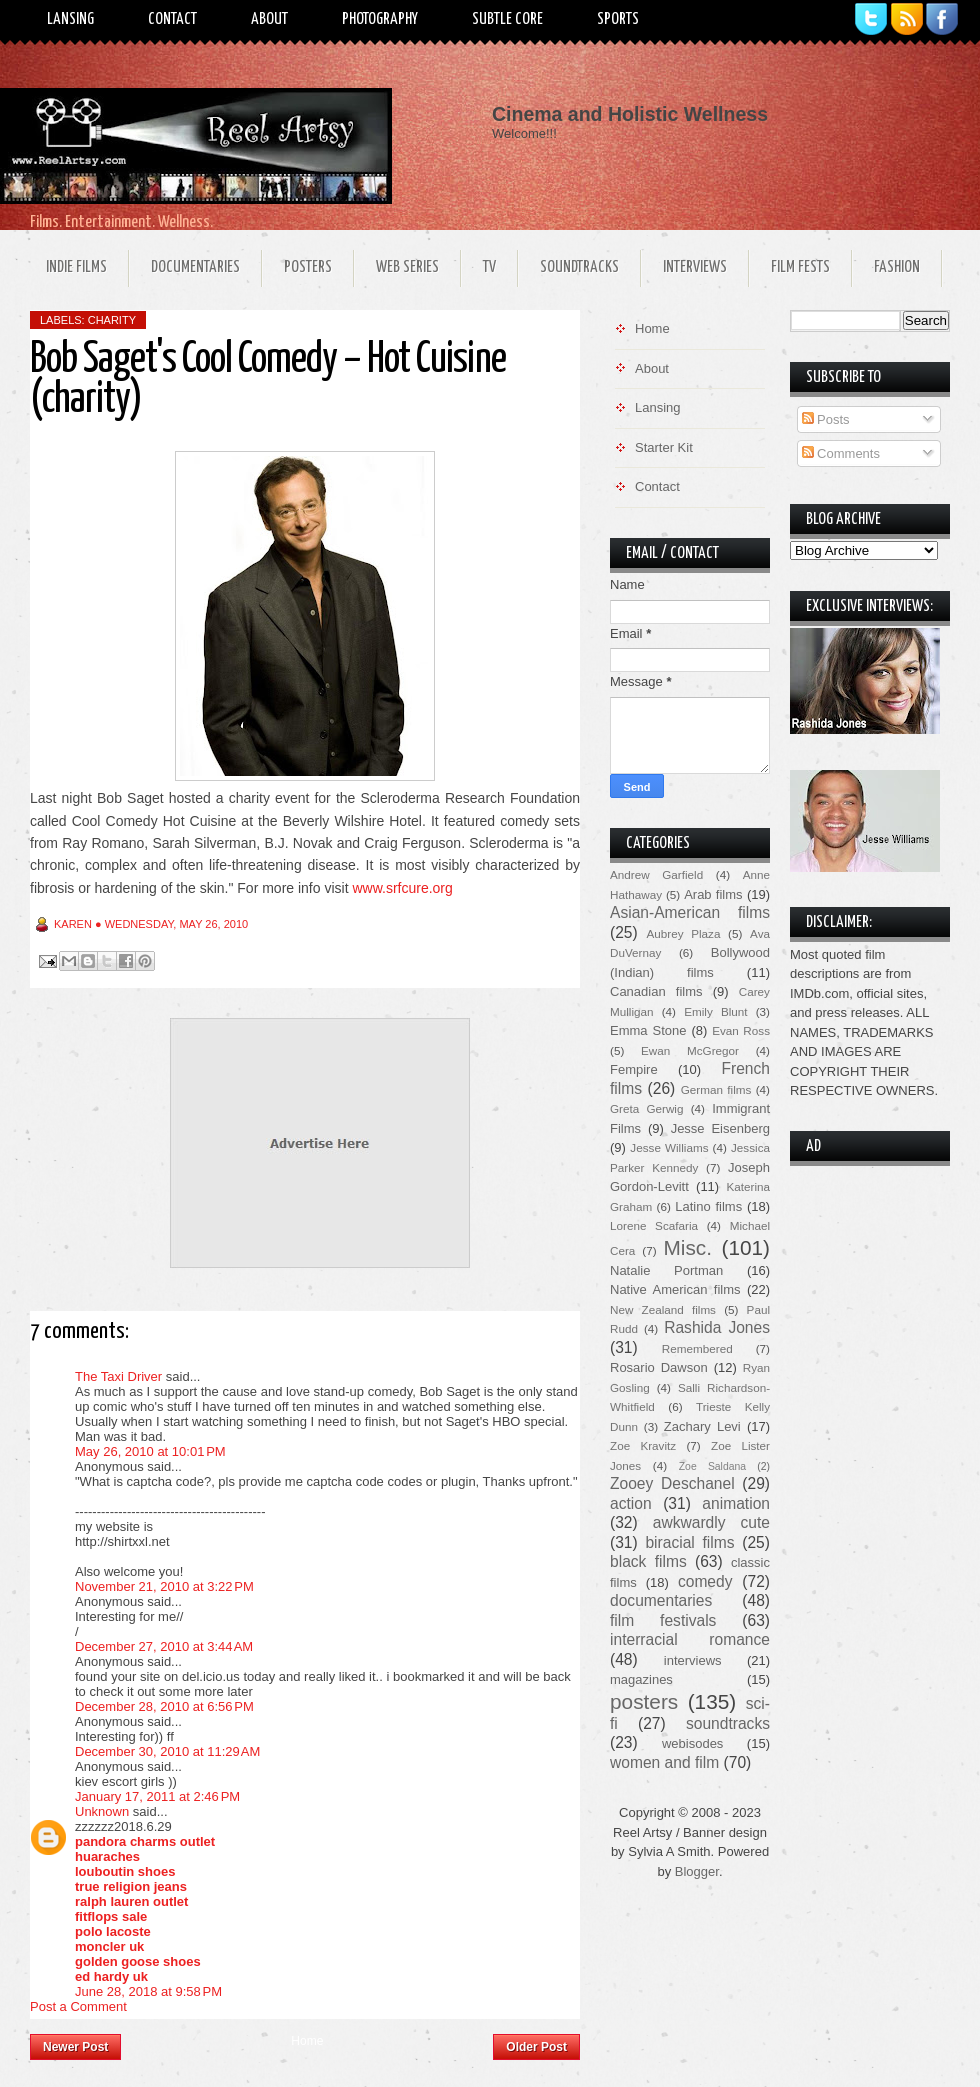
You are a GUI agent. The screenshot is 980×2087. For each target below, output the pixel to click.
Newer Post (75, 2047)
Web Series (407, 267)
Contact (172, 19)
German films (716, 1089)
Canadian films (656, 991)
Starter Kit (664, 447)
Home (307, 2041)
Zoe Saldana (712, 1466)
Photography (380, 19)
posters (644, 1701)
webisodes (692, 1743)
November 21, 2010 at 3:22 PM (164, 1586)
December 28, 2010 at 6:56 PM (164, 1706)
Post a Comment (78, 2006)
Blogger (697, 1871)
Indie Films (76, 267)
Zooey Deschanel (672, 1483)
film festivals (663, 1620)
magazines (641, 1679)
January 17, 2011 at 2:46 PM (157, 1796)
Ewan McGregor (690, 1050)
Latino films (708, 1206)
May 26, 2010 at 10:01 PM (150, 1451)
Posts (826, 419)
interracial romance (690, 1639)
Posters (308, 267)
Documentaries (195, 267)
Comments (841, 453)
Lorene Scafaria (654, 1225)
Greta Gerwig (646, 1108)
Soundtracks (579, 267)
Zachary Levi (702, 1426)
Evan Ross (741, 1030)
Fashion (897, 267)
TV (489, 267)
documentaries (661, 1600)
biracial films (689, 1542)
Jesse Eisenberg (720, 1128)
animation (736, 1503)
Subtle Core (507, 19)
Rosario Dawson (659, 1367)
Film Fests (800, 267)
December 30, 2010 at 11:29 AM (167, 1751)
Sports (618, 19)
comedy (705, 1581)
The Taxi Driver (118, 1376)
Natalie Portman (666, 1270)
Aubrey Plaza (684, 933)
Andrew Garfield (656, 874)
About (269, 19)
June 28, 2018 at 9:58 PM (148, 1991)
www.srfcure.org (402, 888)
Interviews (695, 267)
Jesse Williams (669, 1147)
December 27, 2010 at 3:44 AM (164, 1646)
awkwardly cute (711, 1522)
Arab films (713, 894)
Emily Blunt (715, 1011)
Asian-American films (690, 912)
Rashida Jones (717, 1327)
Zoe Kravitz (643, 1445)
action (631, 1503)
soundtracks (728, 1723)
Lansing (70, 19)
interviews (693, 1660)
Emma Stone (648, 1030)
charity (112, 320)
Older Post (536, 2047)
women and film (664, 1762)
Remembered (697, 1348)
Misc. (687, 1247)
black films (648, 1561)
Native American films (675, 1289)
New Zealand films (663, 1309)
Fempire (634, 1069)
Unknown (102, 1811)
